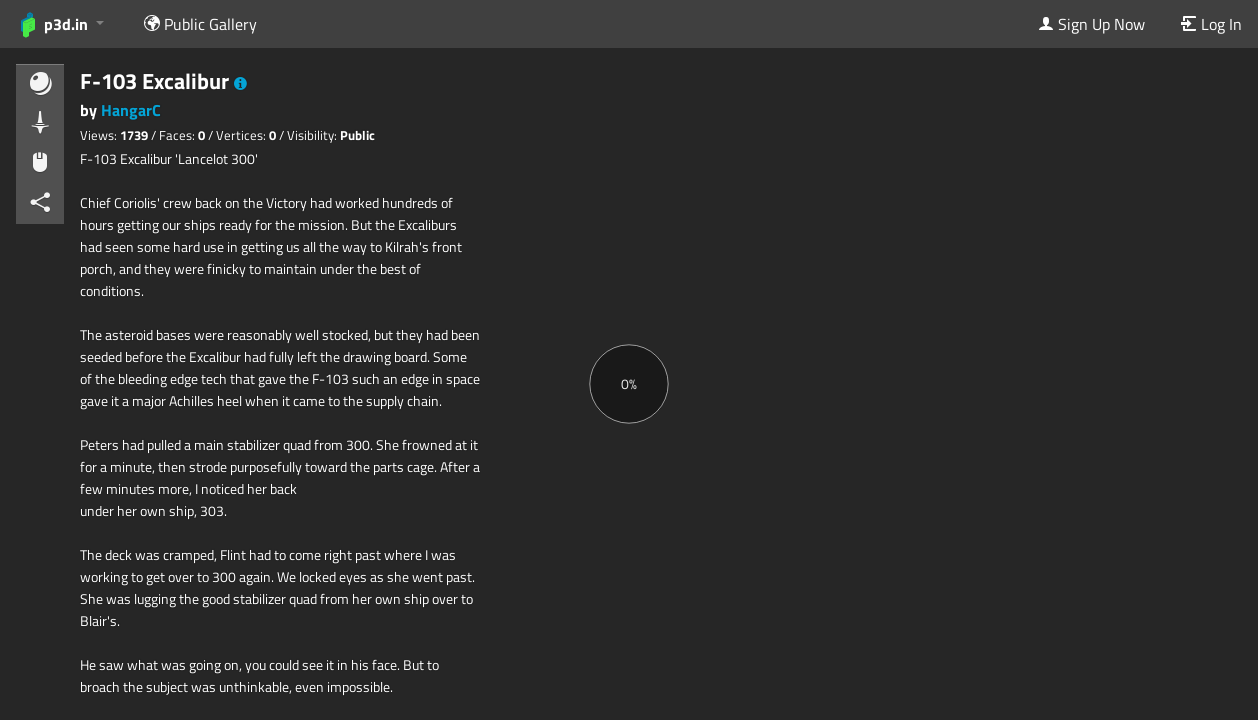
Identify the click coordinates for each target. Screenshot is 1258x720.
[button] (240, 84)
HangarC (131, 110)
